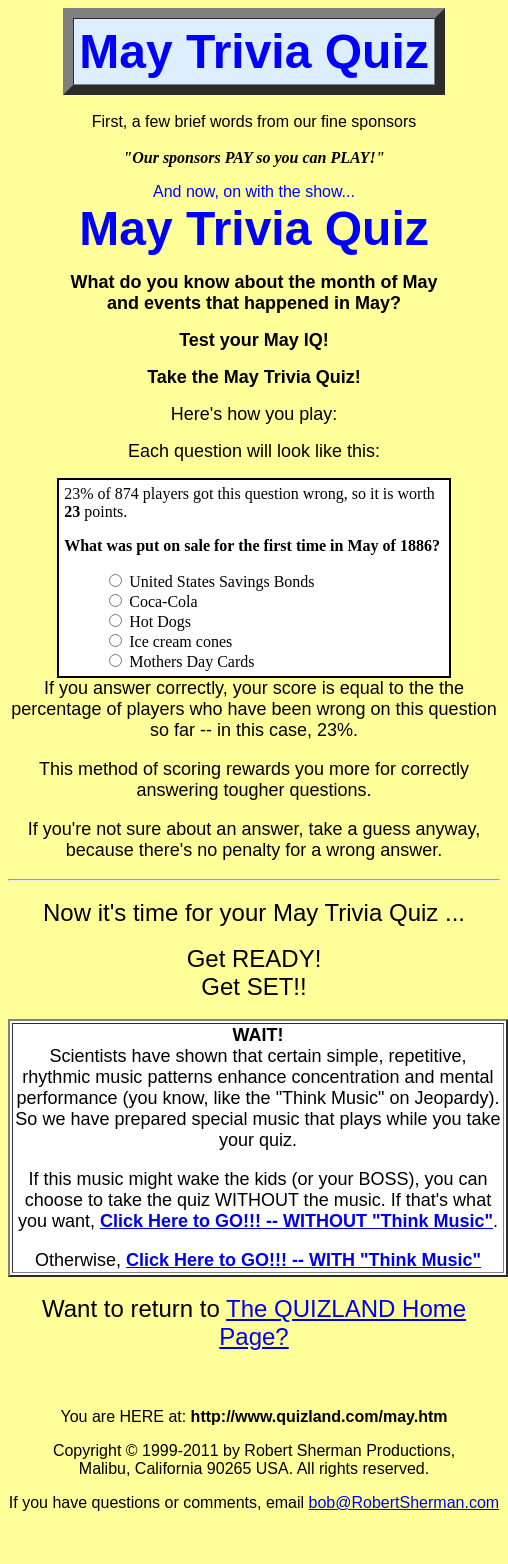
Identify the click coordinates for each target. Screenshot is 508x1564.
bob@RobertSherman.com (404, 1502)
